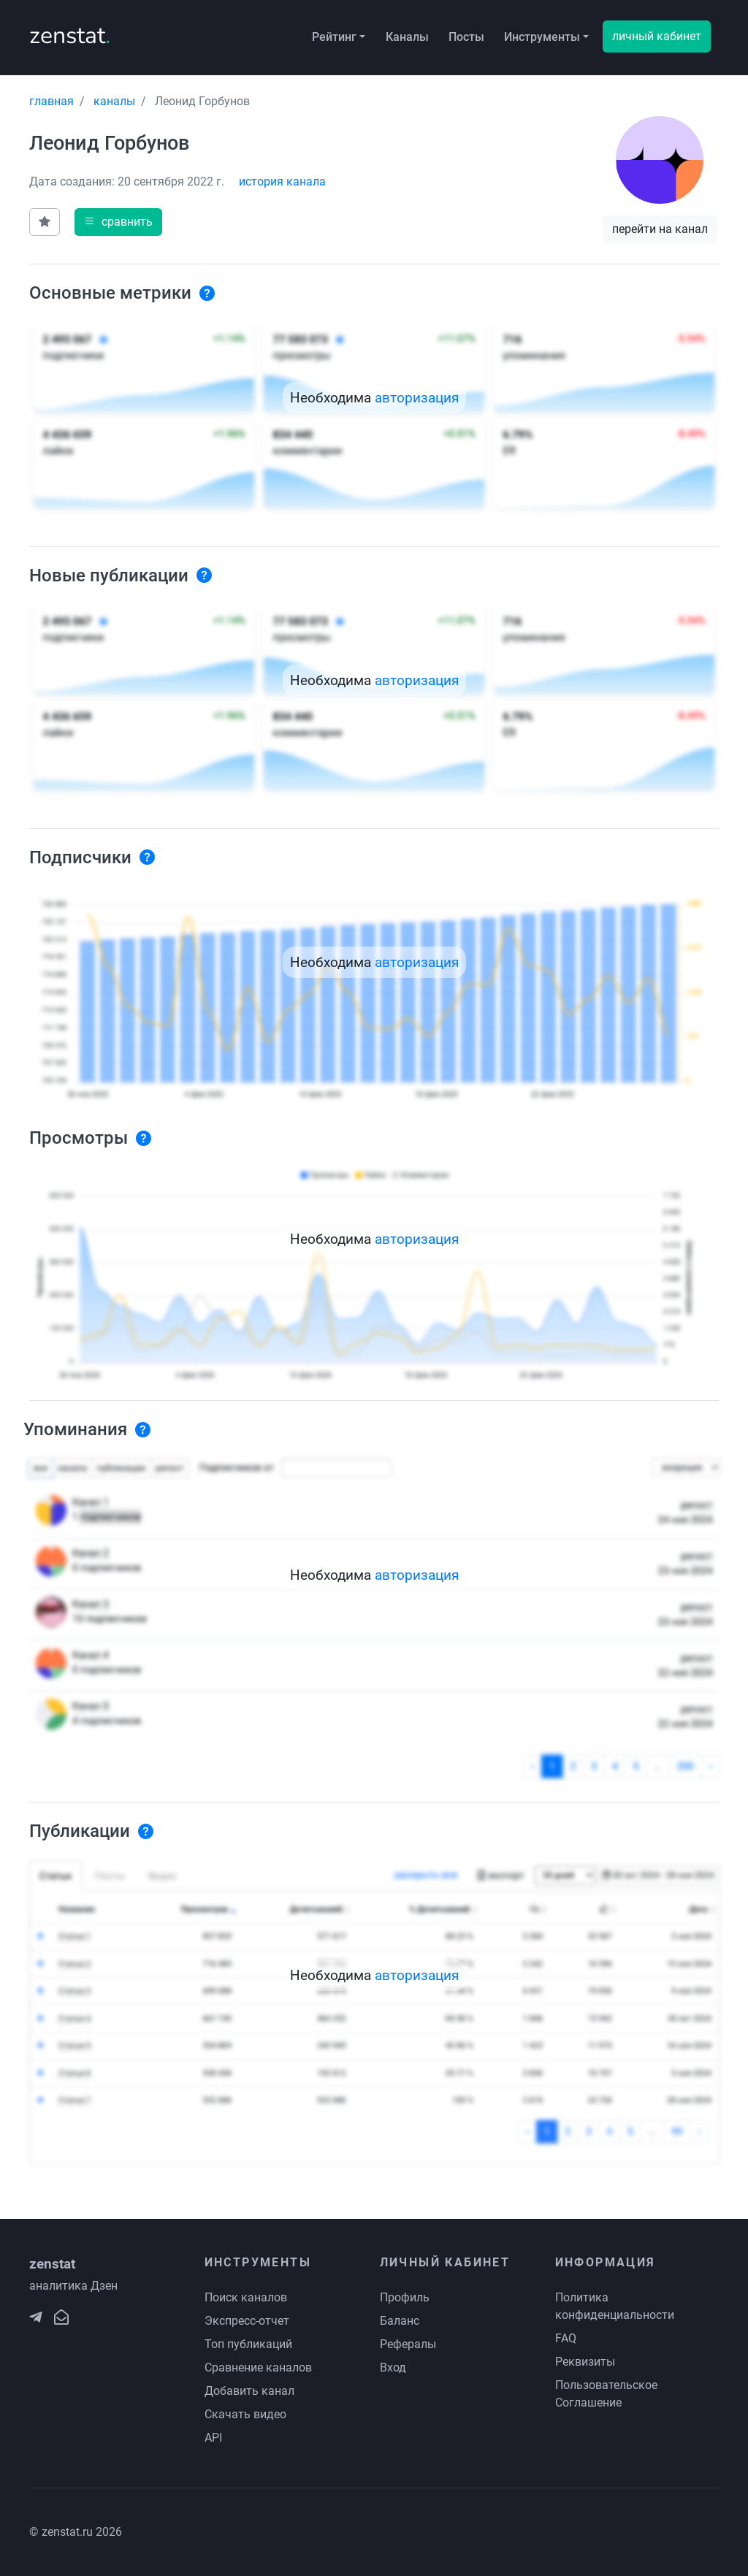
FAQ (565, 2338)
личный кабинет (656, 36)
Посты (466, 37)
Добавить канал (249, 2391)
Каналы (407, 37)
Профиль (405, 2297)
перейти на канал (660, 229)
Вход (393, 2367)
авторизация (417, 397)
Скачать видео (245, 2414)
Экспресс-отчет (247, 2321)
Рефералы (408, 2344)
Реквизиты (585, 2362)
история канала (282, 181)
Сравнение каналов (258, 2367)
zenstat (69, 35)
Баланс (399, 2321)
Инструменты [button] (542, 37)
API (213, 2438)
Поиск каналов (246, 2297)
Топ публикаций (248, 2344)
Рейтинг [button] (334, 37)
